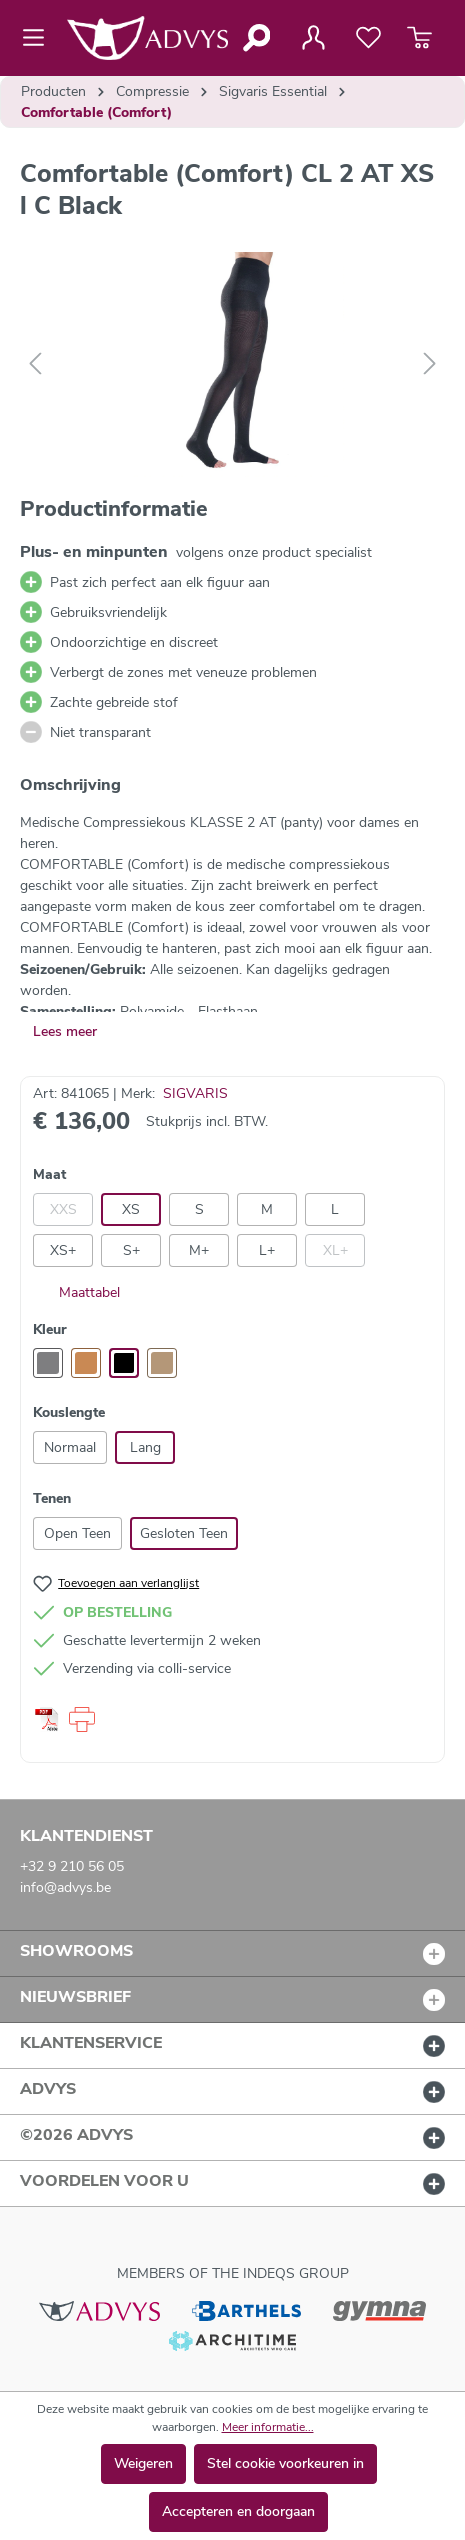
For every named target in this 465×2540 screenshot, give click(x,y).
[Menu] (39, 38)
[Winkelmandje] (419, 38)
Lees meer (65, 1031)
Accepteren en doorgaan (238, 2511)
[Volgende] (430, 364)
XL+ (335, 1250)
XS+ (63, 1250)
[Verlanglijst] (368, 38)
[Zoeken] (255, 38)
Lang (145, 1447)
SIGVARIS (195, 1093)
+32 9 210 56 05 (72, 1866)
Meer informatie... (268, 2427)
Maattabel (76, 1292)
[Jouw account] (313, 38)
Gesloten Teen (184, 1533)
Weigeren (143, 2463)
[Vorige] (35, 364)
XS (131, 1209)
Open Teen (77, 1533)
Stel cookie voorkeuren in (285, 2463)
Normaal (70, 1447)
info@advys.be (65, 1887)
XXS (63, 1209)
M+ (199, 1250)
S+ (131, 1250)
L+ (267, 1250)
